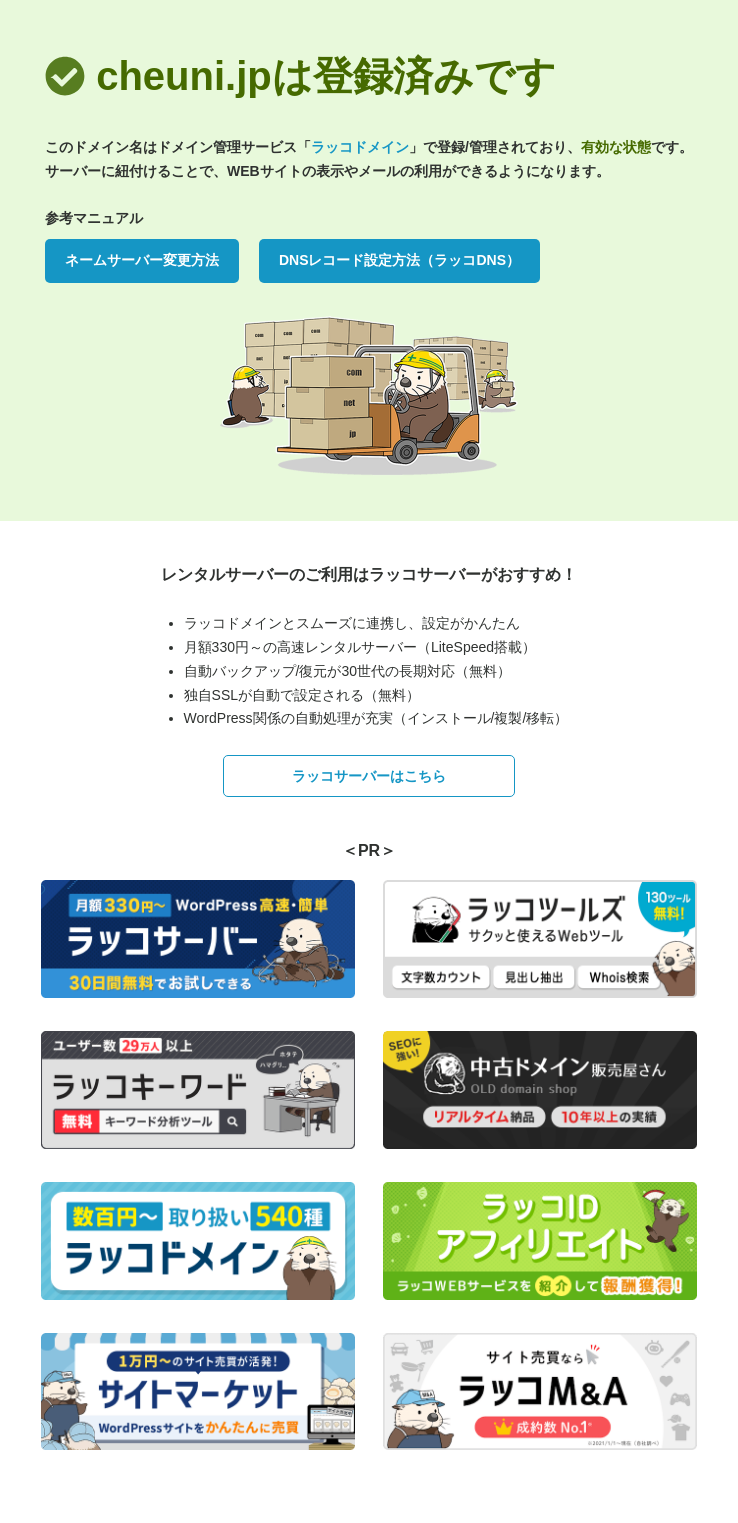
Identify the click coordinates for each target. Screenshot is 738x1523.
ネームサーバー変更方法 (142, 260)
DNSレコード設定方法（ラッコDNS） (399, 260)
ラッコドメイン (360, 147)
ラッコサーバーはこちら (369, 776)
